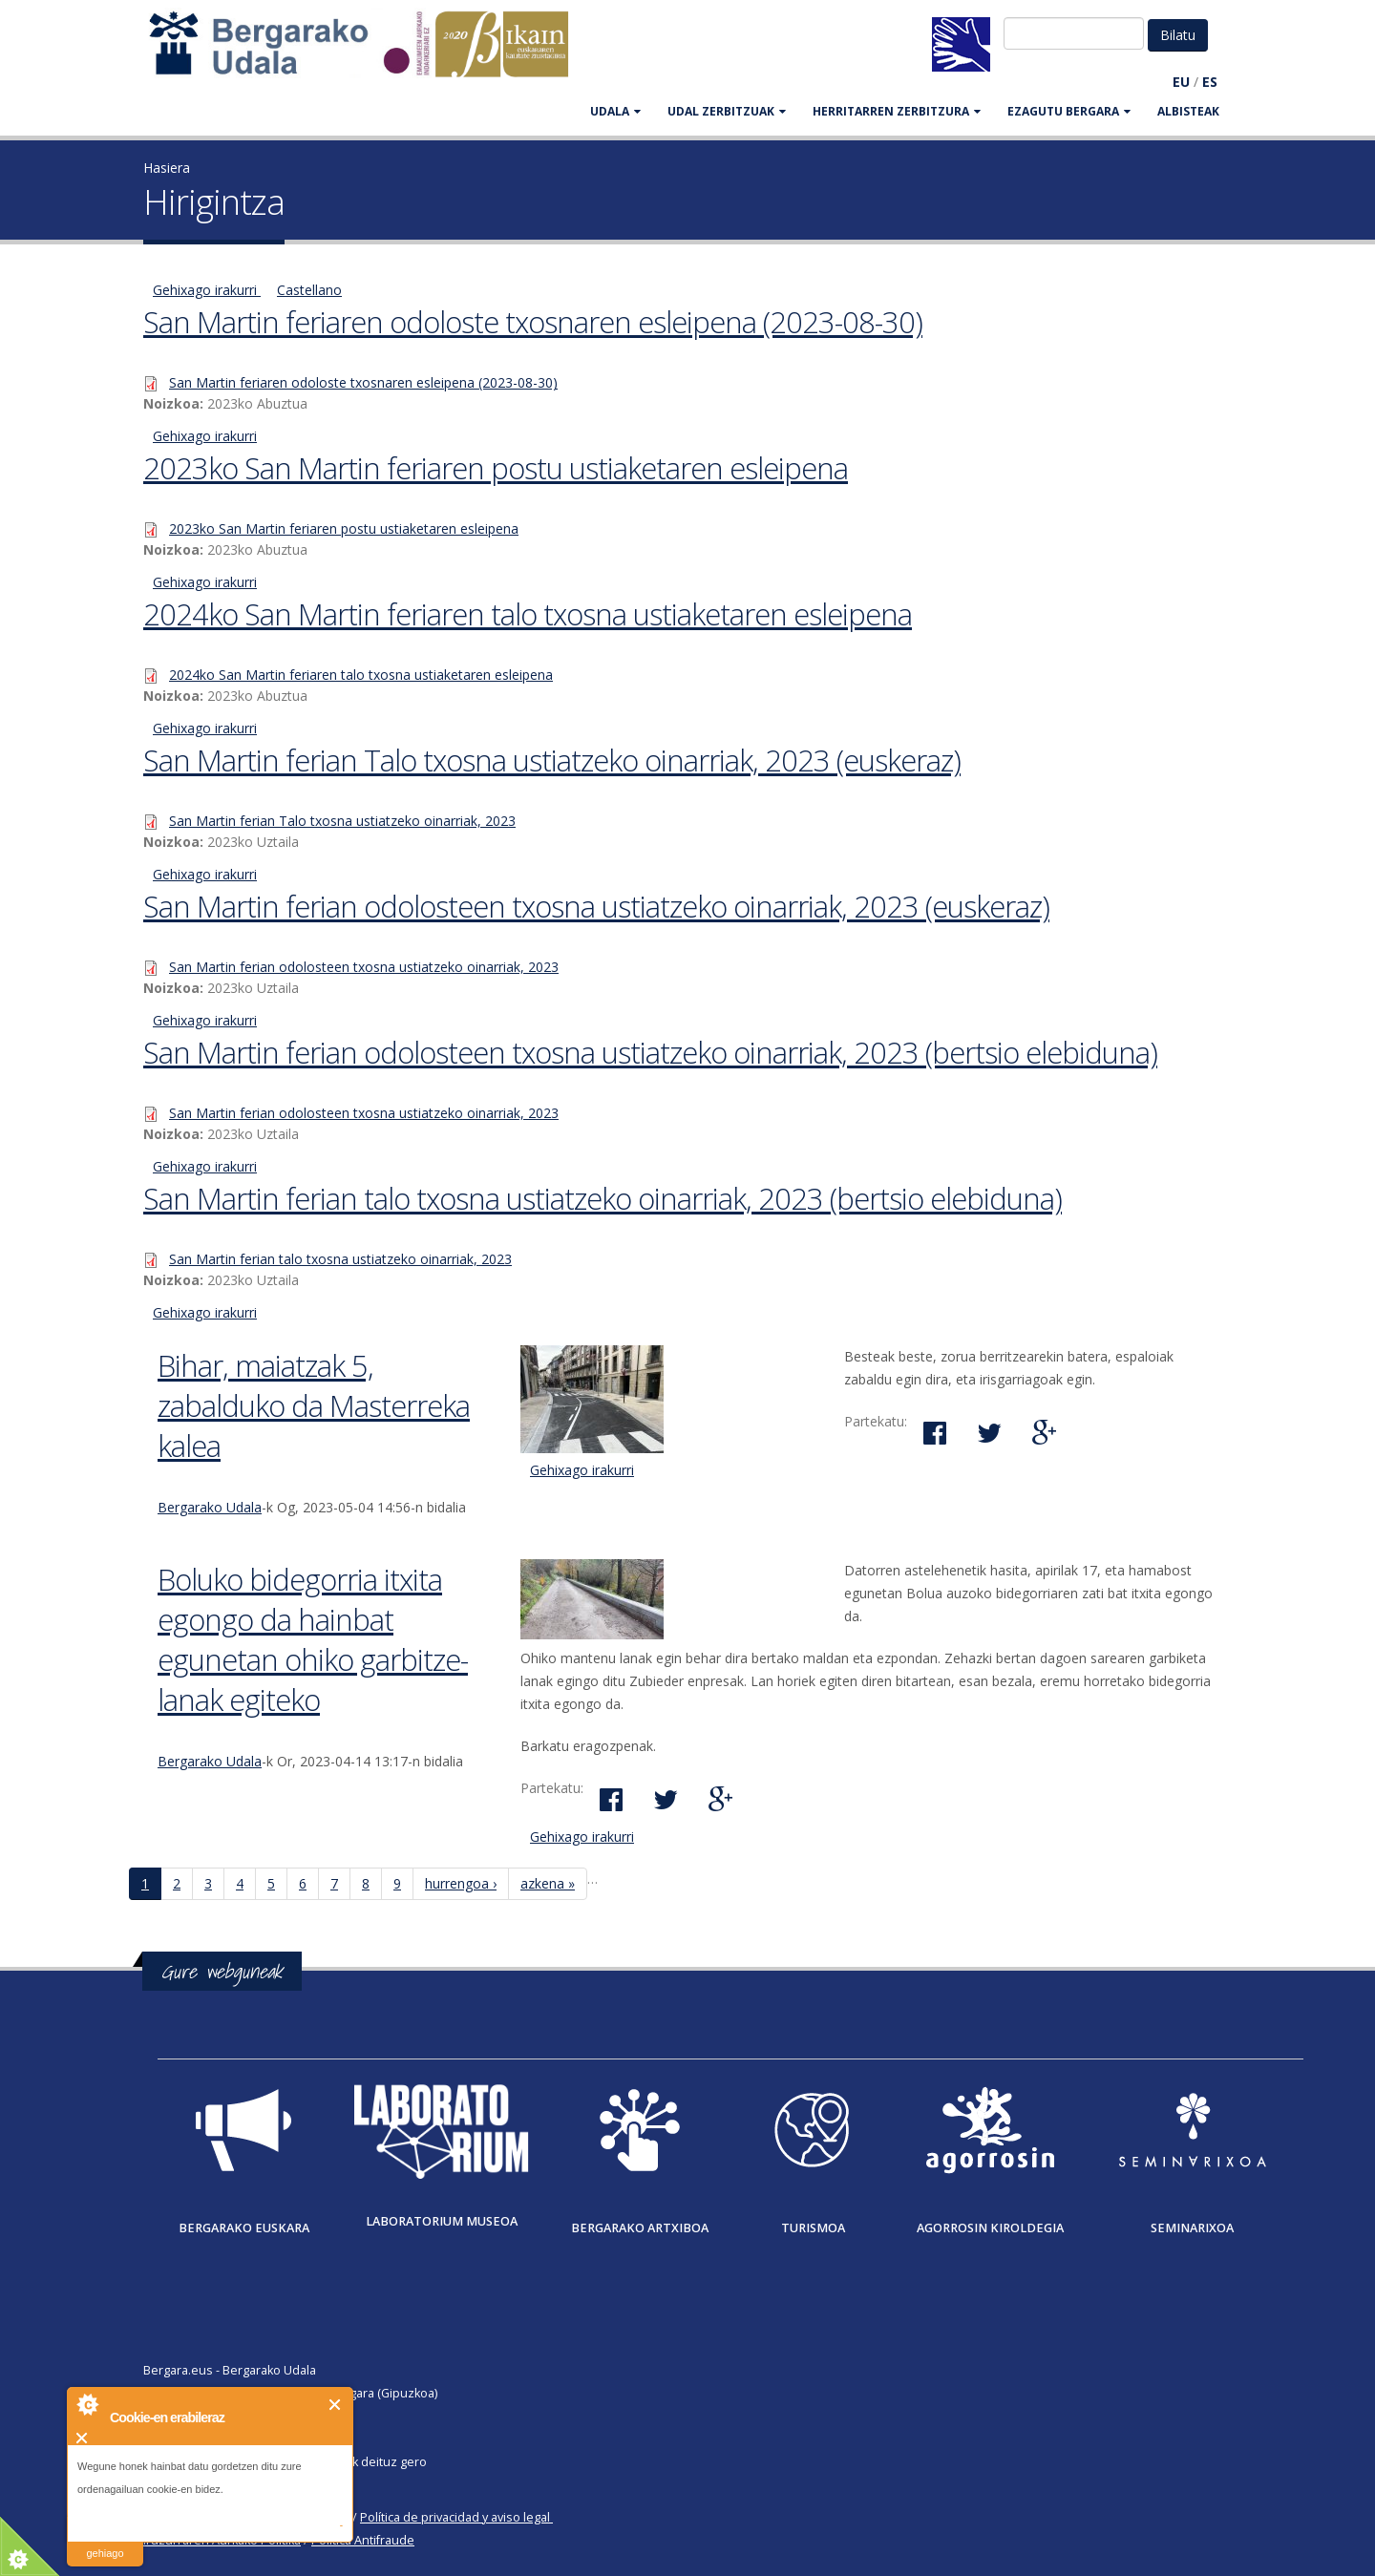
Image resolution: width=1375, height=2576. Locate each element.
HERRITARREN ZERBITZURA (897, 111)
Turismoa (813, 2228)
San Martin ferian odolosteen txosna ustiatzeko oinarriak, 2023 (364, 967)
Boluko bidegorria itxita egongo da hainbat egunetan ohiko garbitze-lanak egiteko (313, 1639)
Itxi (335, 2404)
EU (1181, 82)
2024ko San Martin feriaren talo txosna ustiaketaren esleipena (527, 614)
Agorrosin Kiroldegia (990, 2228)
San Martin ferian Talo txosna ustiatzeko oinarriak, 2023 (342, 821)
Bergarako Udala (210, 1507)
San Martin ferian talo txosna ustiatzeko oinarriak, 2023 (340, 1259)
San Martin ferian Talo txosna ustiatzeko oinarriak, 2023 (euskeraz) (552, 760)
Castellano (309, 290)
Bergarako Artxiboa (640, 2228)
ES (1209, 82)
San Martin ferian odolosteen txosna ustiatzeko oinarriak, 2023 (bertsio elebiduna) (650, 1052)
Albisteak (1188, 111)
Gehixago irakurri (207, 290)
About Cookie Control (87, 2404)
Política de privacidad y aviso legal (455, 2517)
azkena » (547, 1883)
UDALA (615, 111)
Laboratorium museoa (442, 2221)
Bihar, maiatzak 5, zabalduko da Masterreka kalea (314, 1405)
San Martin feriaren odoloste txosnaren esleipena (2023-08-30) (532, 322)
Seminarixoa (1192, 2228)
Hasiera (166, 167)
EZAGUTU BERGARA (1069, 111)
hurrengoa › (461, 1883)
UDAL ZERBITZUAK (726, 111)
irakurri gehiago (104, 2541)
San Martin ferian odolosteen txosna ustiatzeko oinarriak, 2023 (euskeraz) (596, 906)
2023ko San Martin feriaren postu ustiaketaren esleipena (495, 468)
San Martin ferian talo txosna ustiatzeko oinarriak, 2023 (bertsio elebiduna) (602, 1198)
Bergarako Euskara (244, 2228)
